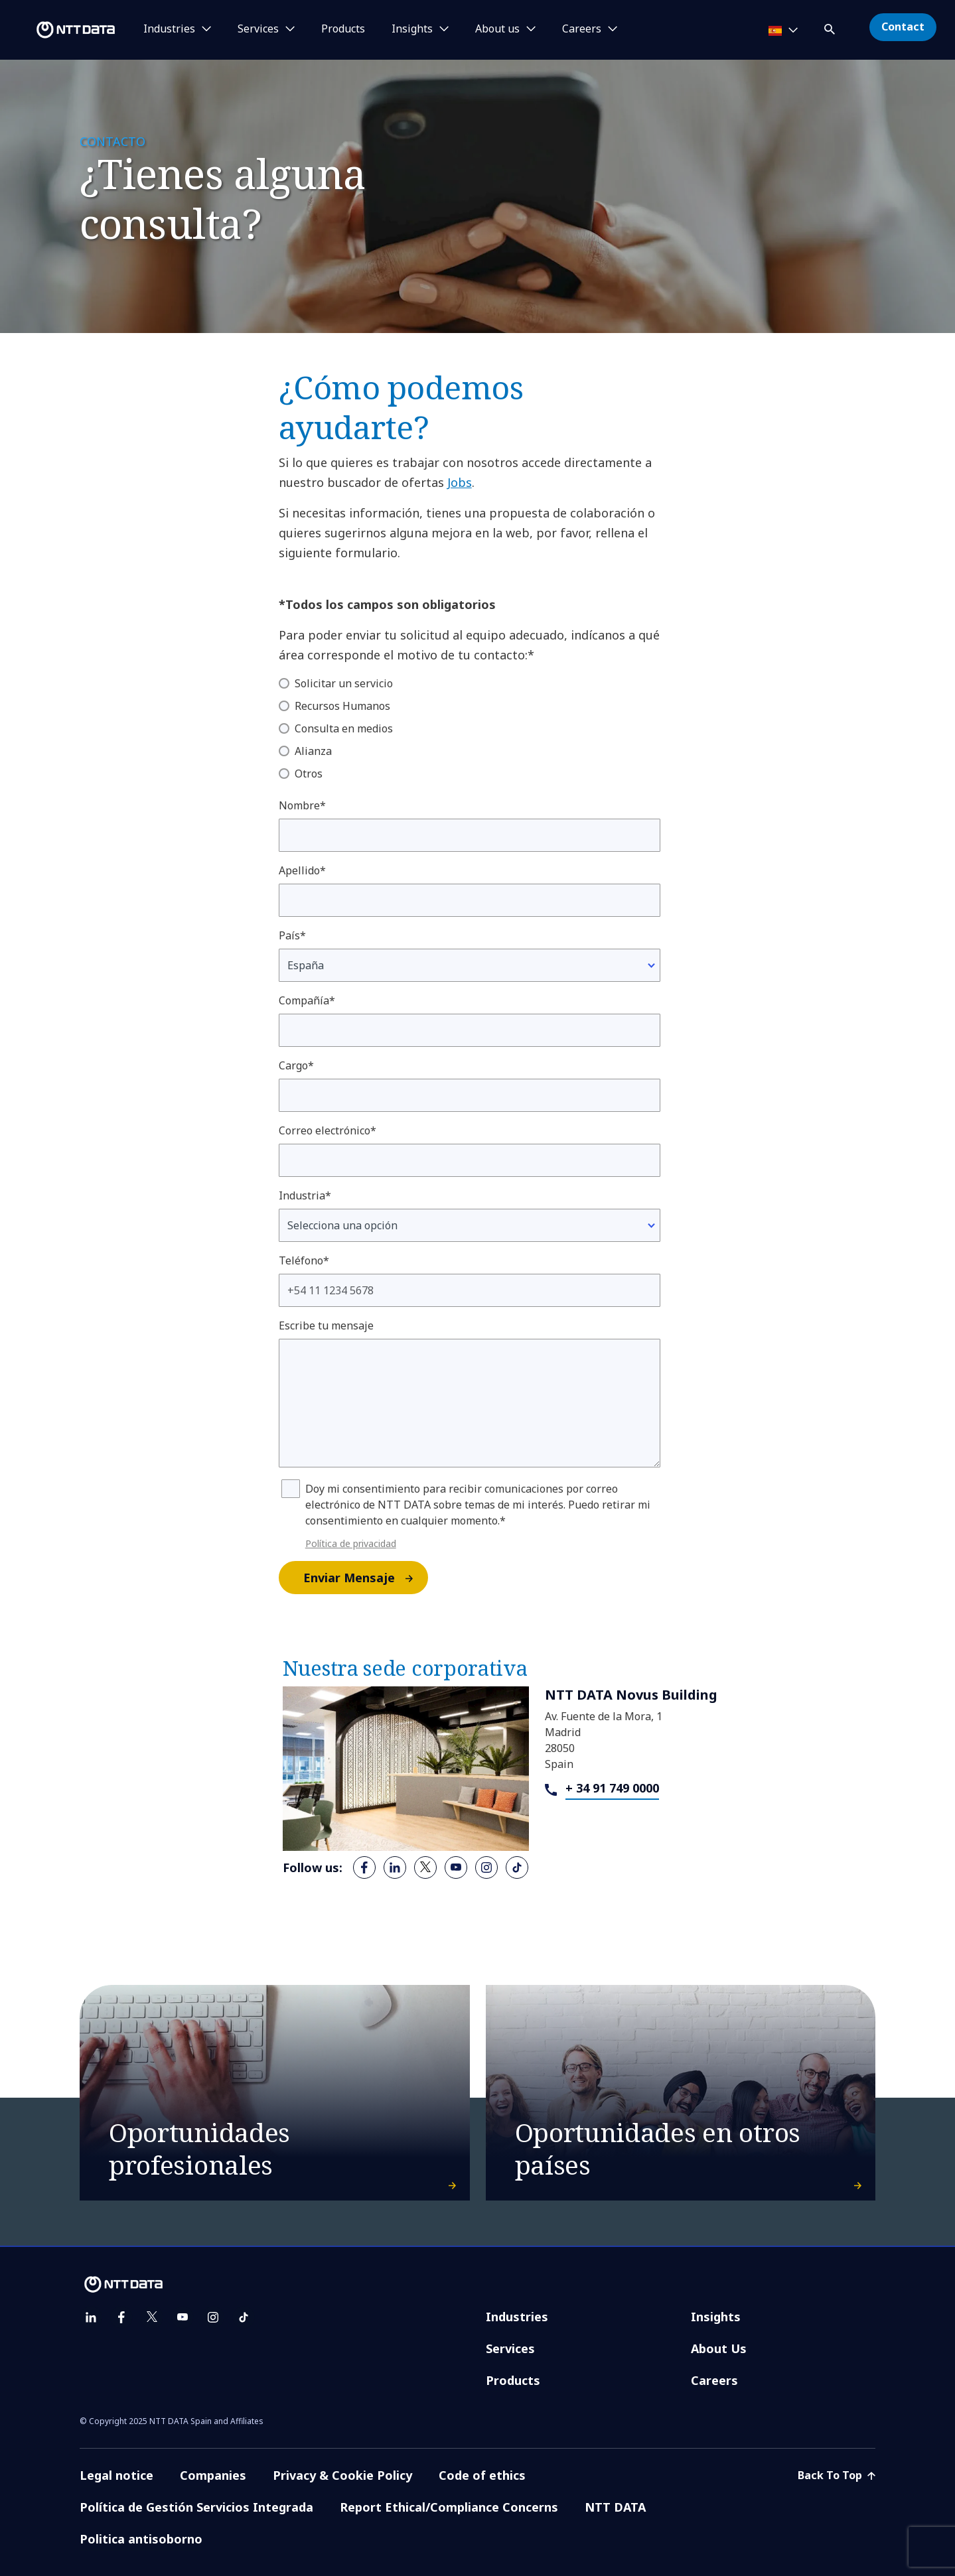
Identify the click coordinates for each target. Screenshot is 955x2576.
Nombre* (302, 805)
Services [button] (258, 29)
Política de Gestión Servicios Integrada (196, 2507)
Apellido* (302, 870)
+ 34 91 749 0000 (612, 1788)
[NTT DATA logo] (59, 30)
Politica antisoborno (141, 2539)
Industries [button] (169, 29)
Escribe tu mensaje (326, 1325)
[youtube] (456, 1867)
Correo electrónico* (327, 1130)
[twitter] (425, 1867)
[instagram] (486, 1867)
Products (343, 29)
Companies (213, 2475)
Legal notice (116, 2475)
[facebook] (364, 1867)
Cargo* (296, 1065)
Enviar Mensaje (365, 1577)
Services (510, 2348)
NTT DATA (615, 2507)
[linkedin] (395, 1867)
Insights (716, 2317)
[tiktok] (517, 1867)
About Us (719, 2348)
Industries (517, 2317)
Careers (714, 2380)
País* (292, 935)
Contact (902, 26)
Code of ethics (482, 2475)
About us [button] (497, 29)
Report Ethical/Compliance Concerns (449, 2507)
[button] (831, 26)
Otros (309, 773)
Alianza (313, 751)
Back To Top (836, 2475)
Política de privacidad (350, 1543)
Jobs (459, 482)
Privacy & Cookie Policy (342, 2475)
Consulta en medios (344, 728)
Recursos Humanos (342, 706)
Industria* (305, 1195)
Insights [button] (412, 29)
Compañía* (307, 1000)
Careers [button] (581, 29)
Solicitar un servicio (344, 683)
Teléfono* (304, 1260)
